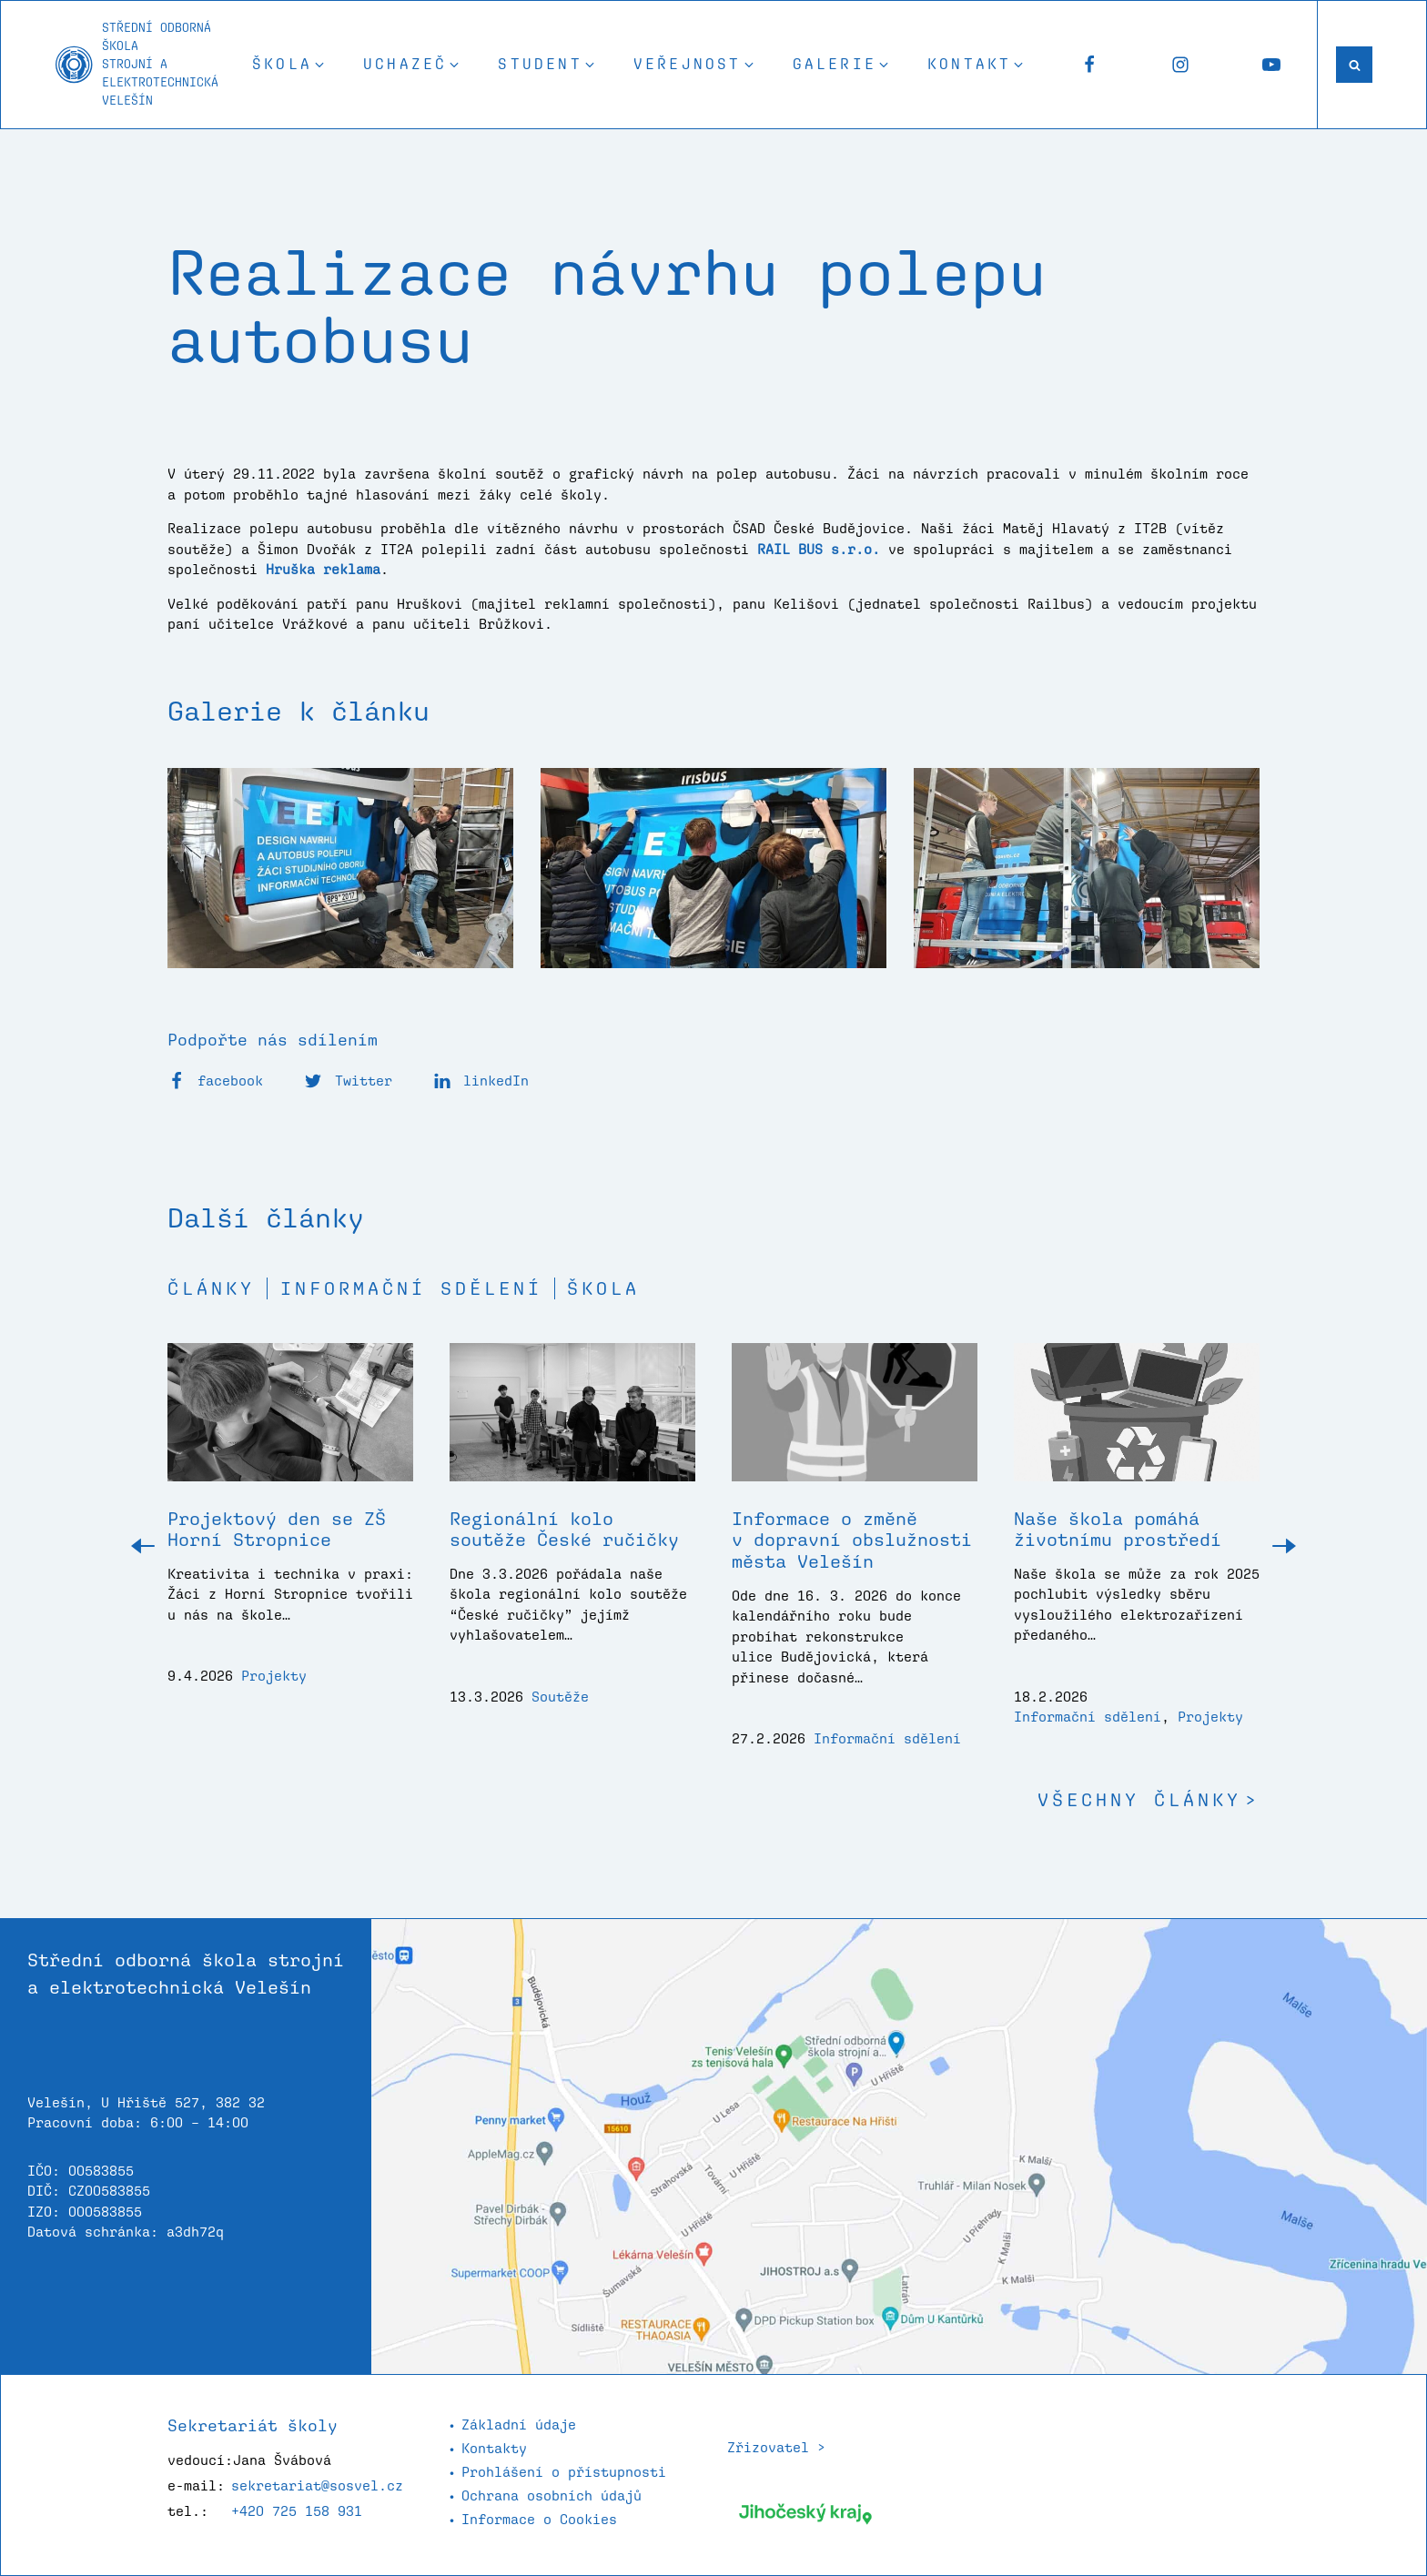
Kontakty (494, 2448)
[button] (289, 64)
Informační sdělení (411, 1288)
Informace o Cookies (539, 2519)
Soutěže (560, 1696)
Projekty (274, 1675)
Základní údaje (518, 2424)
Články (211, 1288)
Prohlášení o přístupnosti (563, 2472)
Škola (603, 1288)
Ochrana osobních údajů (551, 2495)
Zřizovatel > (776, 2447)
